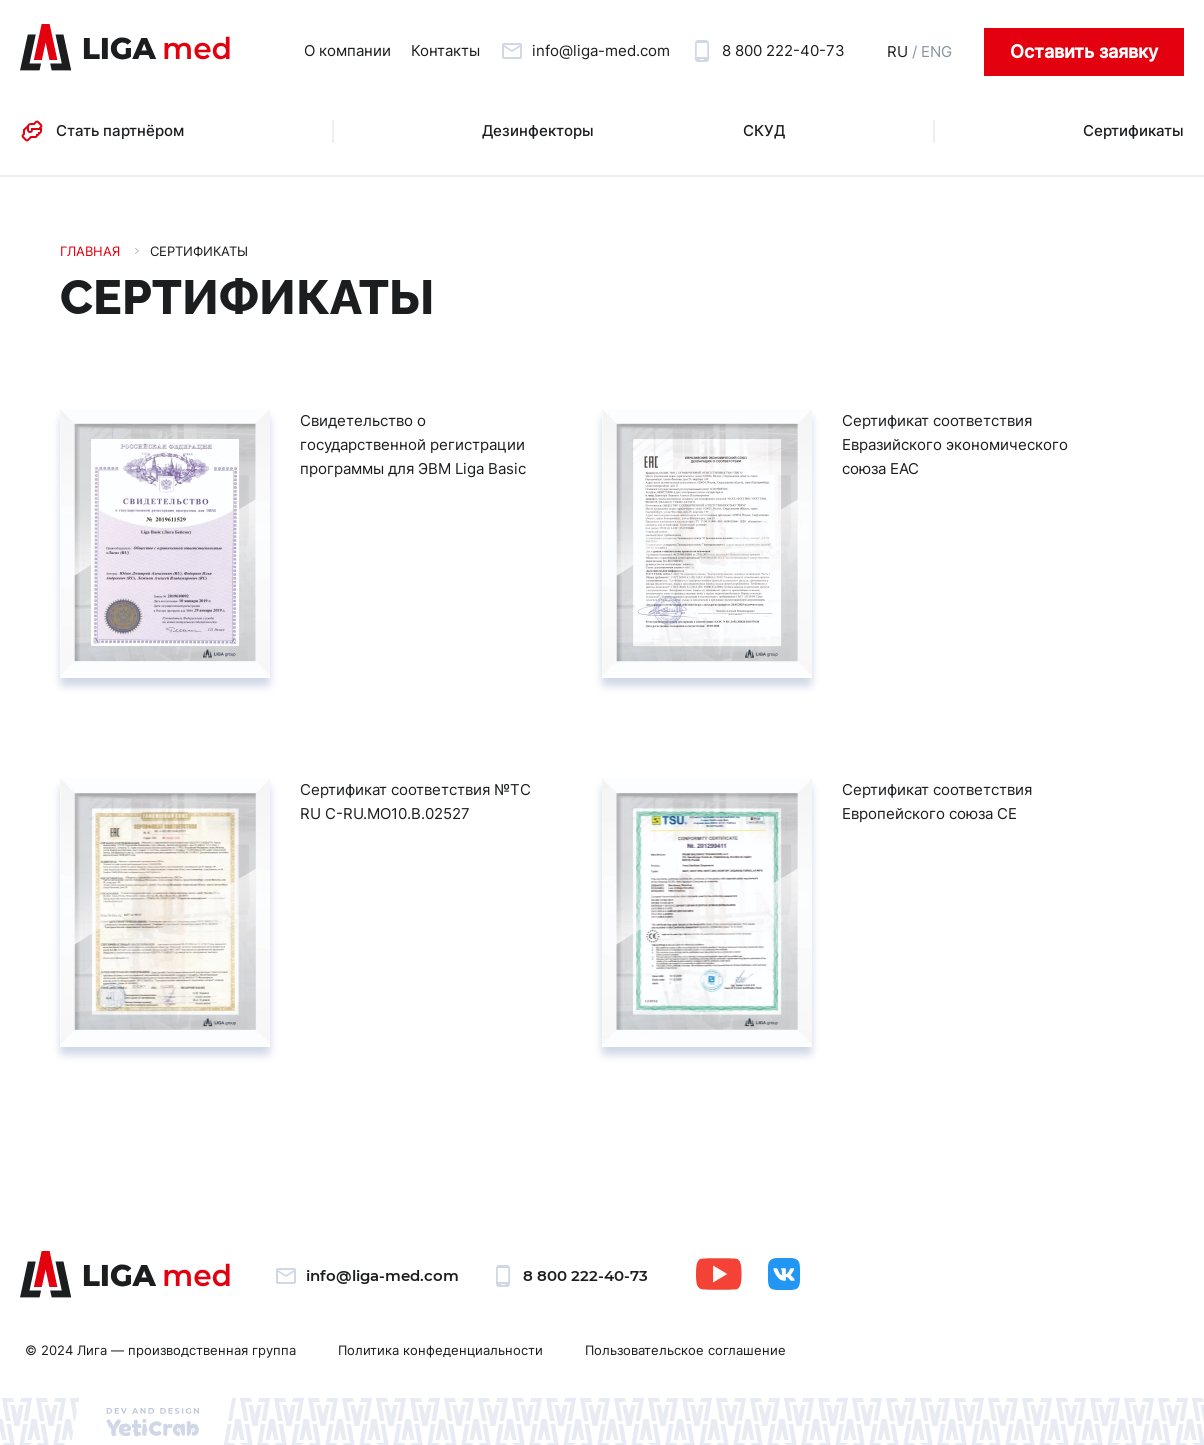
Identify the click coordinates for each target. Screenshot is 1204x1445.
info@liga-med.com (601, 50)
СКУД (764, 130)
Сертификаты (1133, 130)
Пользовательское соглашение (685, 1350)
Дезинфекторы (538, 130)
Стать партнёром (120, 130)
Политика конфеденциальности (440, 1350)
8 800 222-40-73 (783, 50)
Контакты (445, 50)
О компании (347, 50)
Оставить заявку (1084, 51)
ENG (936, 51)
